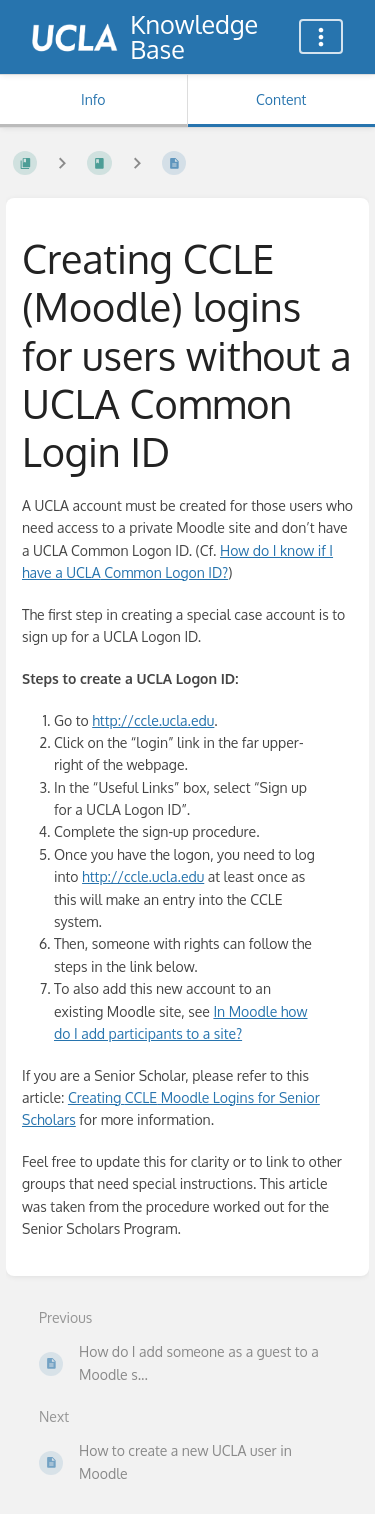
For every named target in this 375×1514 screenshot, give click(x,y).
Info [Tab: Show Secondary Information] (93, 99)
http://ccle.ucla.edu (153, 720)
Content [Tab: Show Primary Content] (281, 99)
